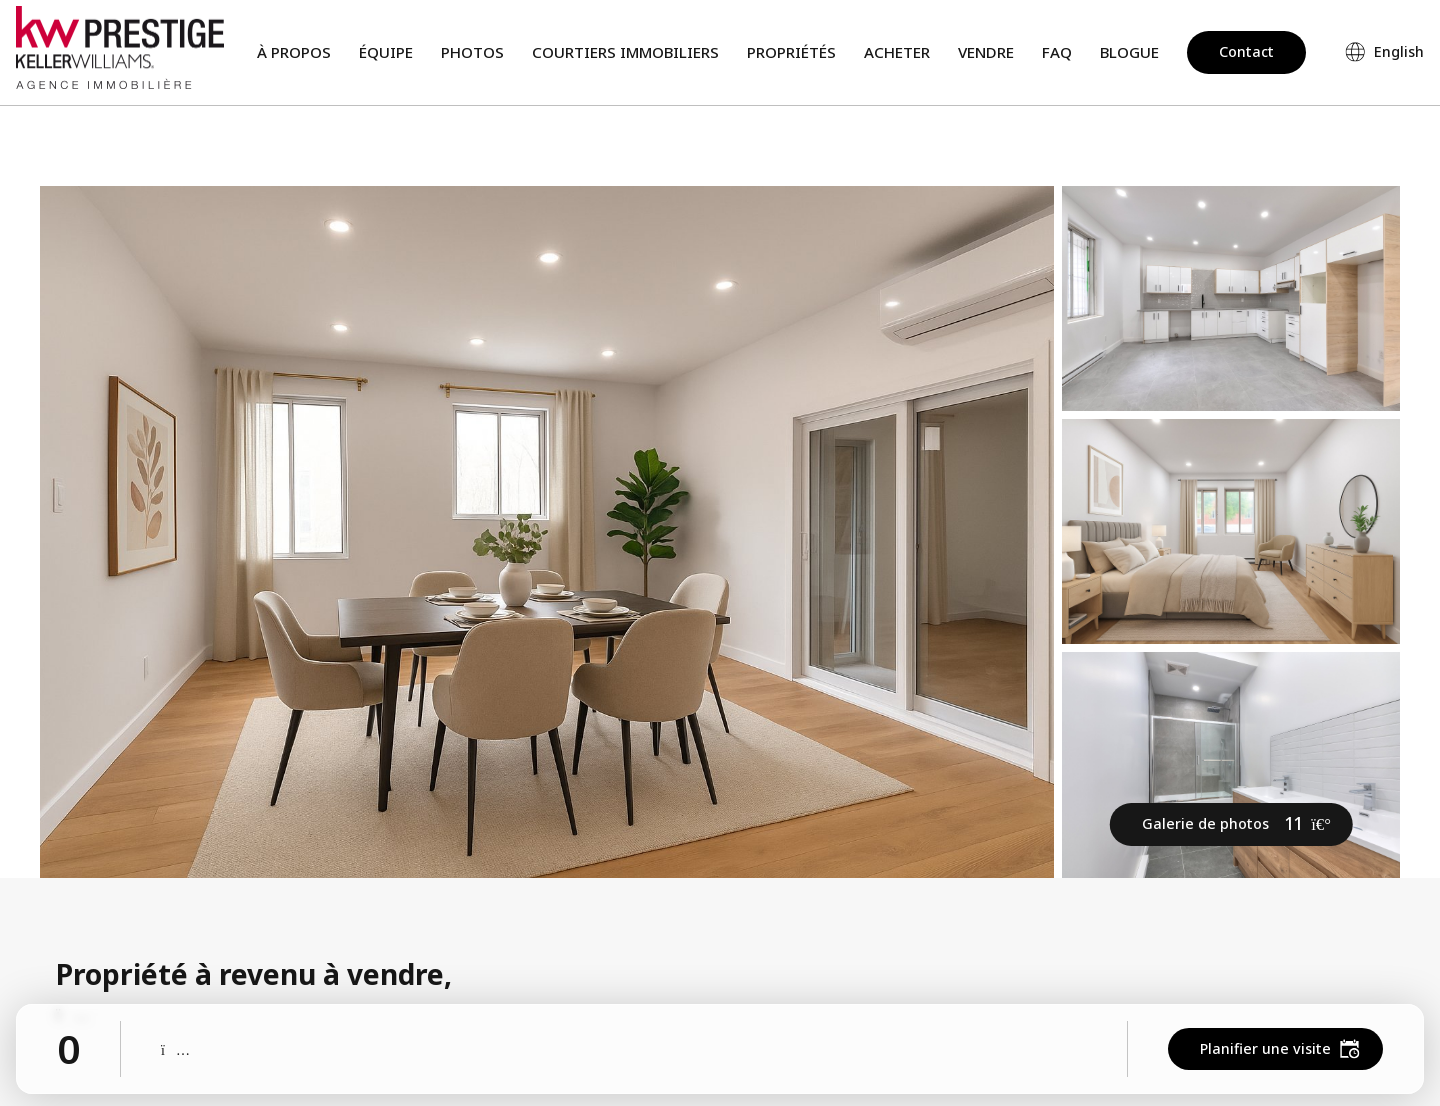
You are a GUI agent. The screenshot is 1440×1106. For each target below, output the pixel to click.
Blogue (1129, 52)
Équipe (386, 52)
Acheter (897, 52)
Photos (472, 52)
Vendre (986, 52)
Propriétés (791, 52)
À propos (294, 52)
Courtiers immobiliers (625, 52)
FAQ (1057, 52)
